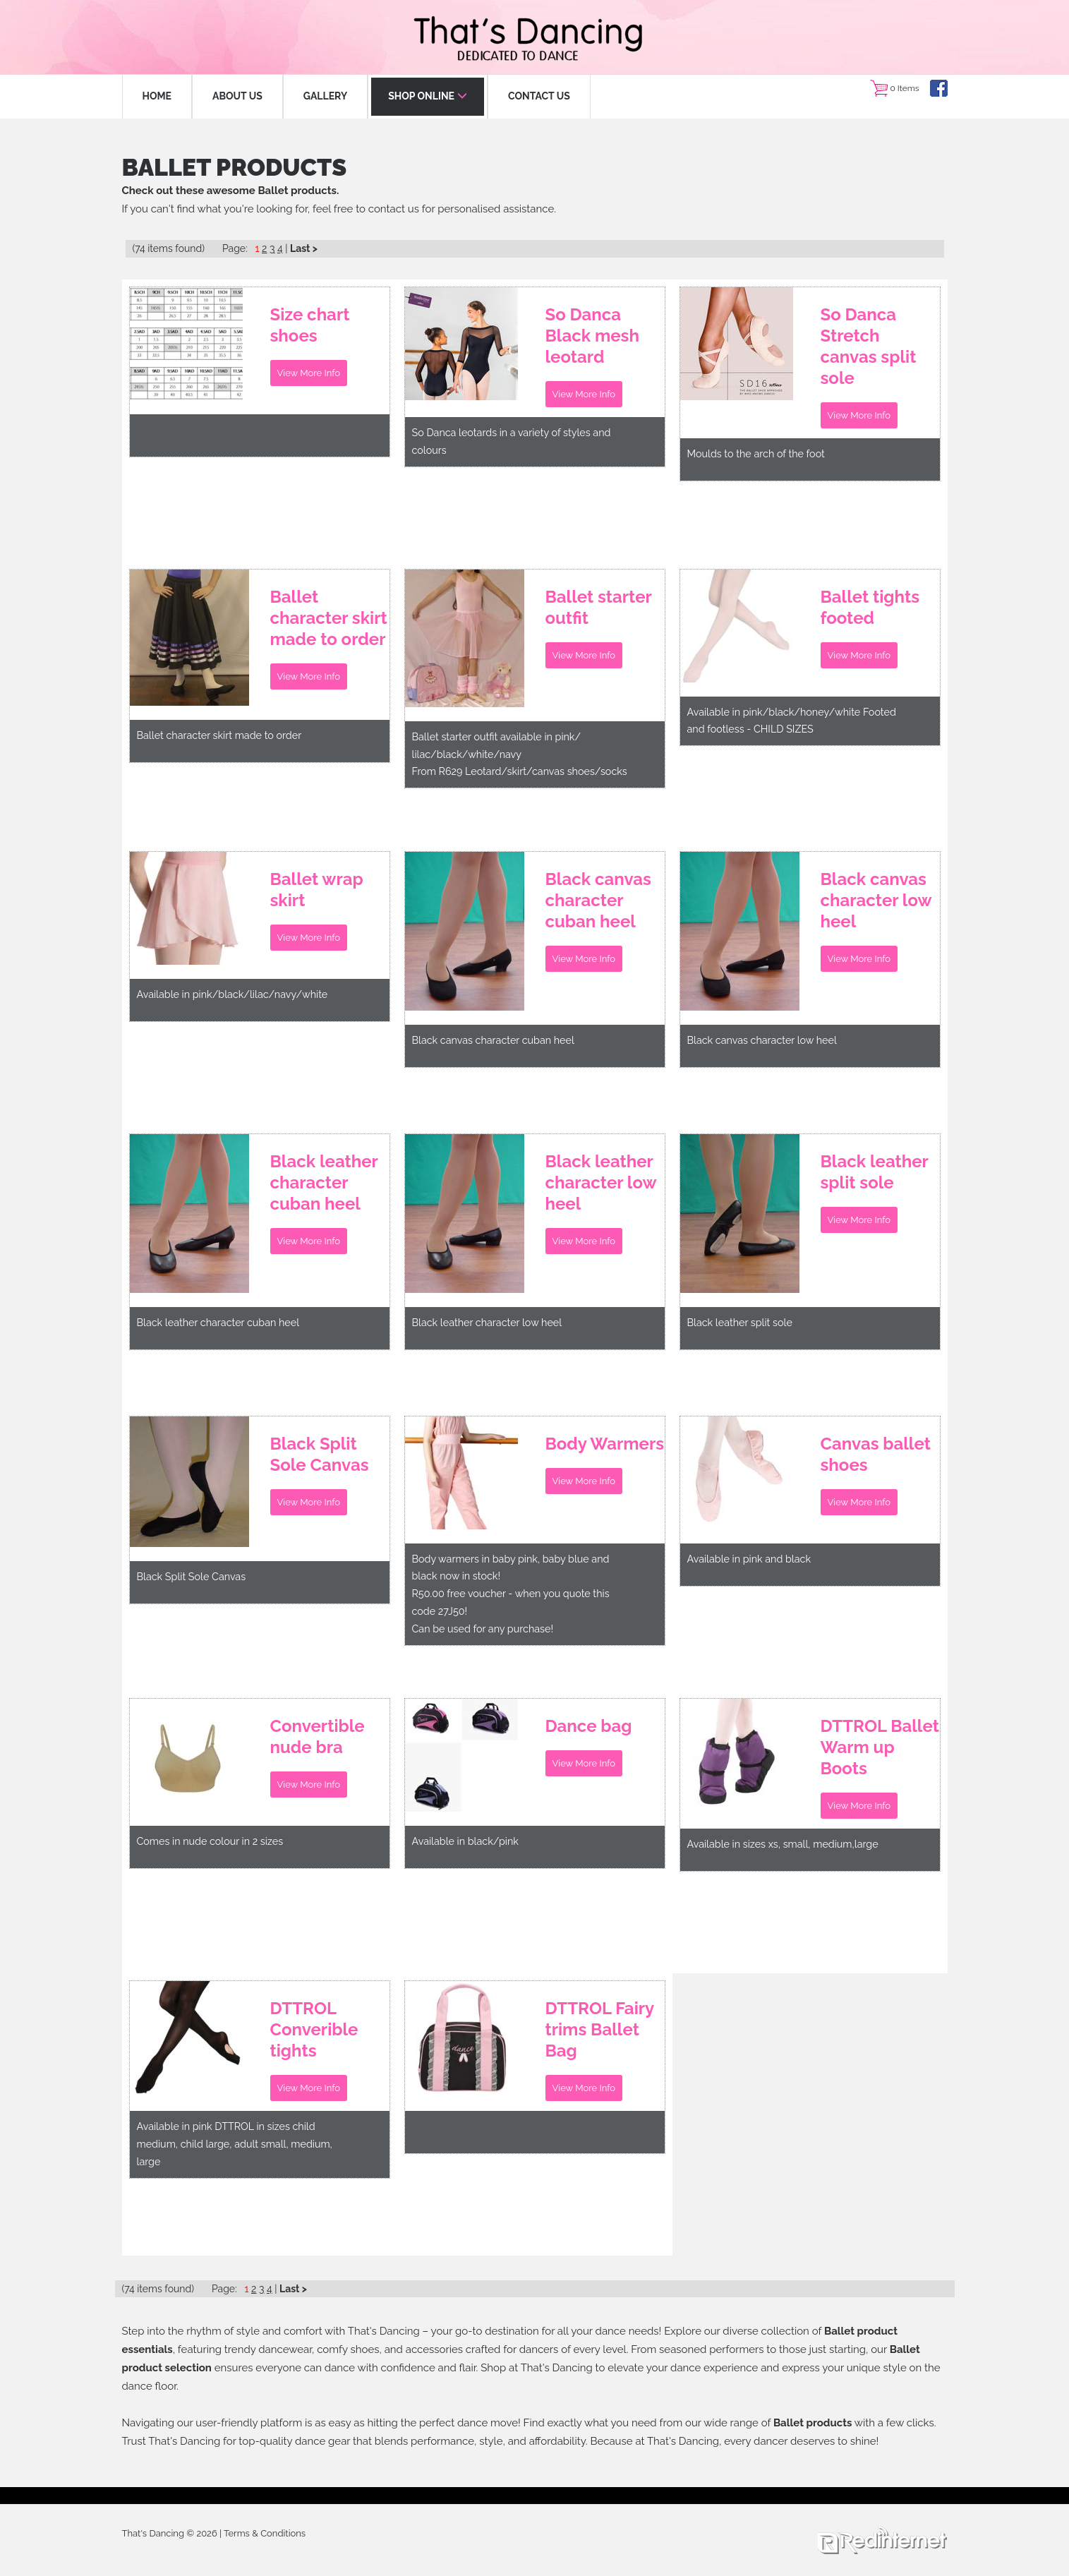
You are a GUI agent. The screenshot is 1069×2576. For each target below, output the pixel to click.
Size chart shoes (310, 326)
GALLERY (325, 96)
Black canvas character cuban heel (598, 901)
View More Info (309, 376)
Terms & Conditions (265, 2533)
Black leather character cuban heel (324, 1183)
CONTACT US (539, 96)
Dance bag (588, 1727)
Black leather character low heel (601, 1183)
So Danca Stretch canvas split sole (869, 348)
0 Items (904, 88)
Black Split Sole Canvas (319, 1455)
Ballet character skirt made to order (328, 619)
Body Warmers (605, 1445)
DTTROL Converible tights (314, 2030)
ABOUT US (237, 96)
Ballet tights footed (870, 609)
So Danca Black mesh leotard (592, 337)
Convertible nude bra (317, 1738)
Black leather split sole (875, 1173)
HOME (157, 96)
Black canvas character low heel (876, 901)
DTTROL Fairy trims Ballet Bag (599, 2030)
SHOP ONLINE (427, 96)
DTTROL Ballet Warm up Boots (880, 1748)
